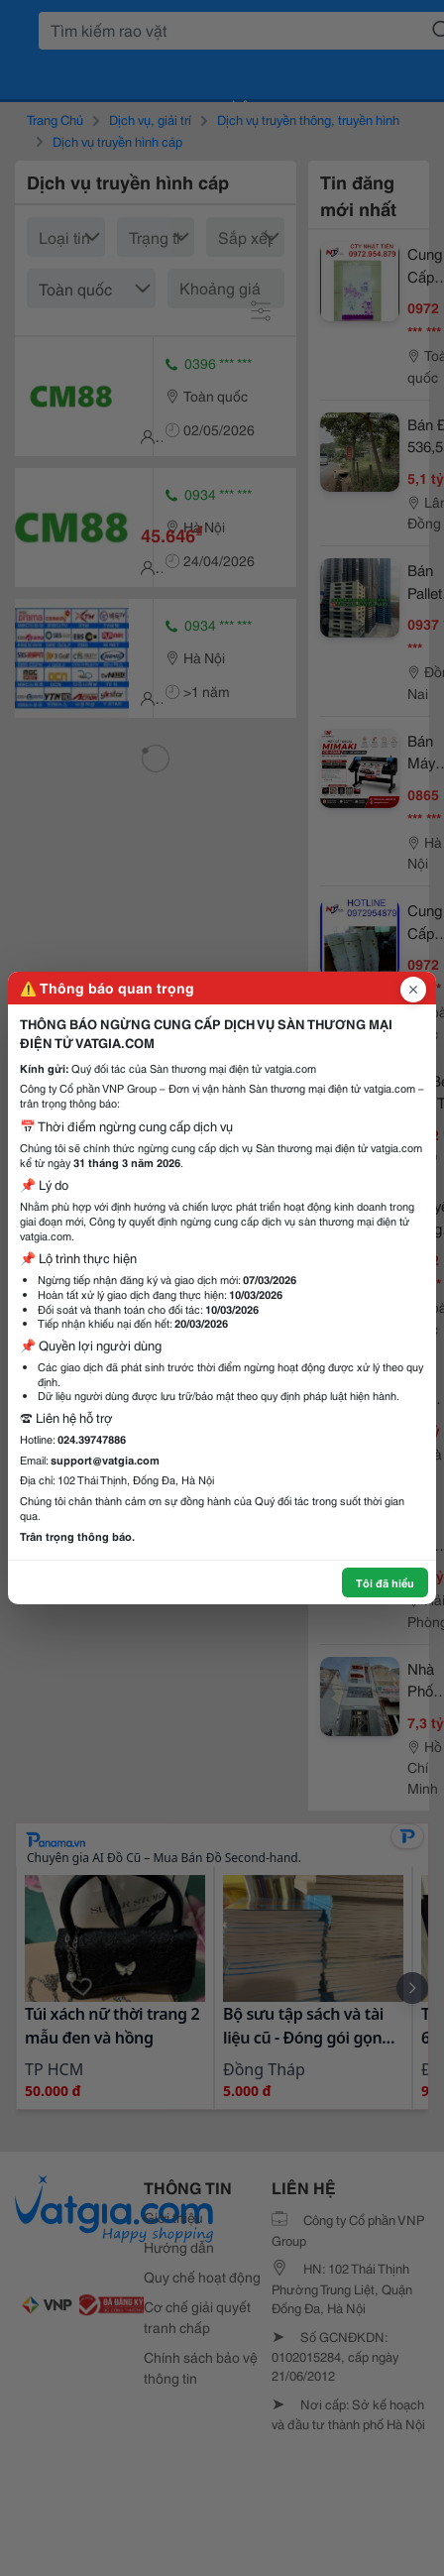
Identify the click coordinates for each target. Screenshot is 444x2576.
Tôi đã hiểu (385, 1582)
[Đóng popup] (413, 989)
